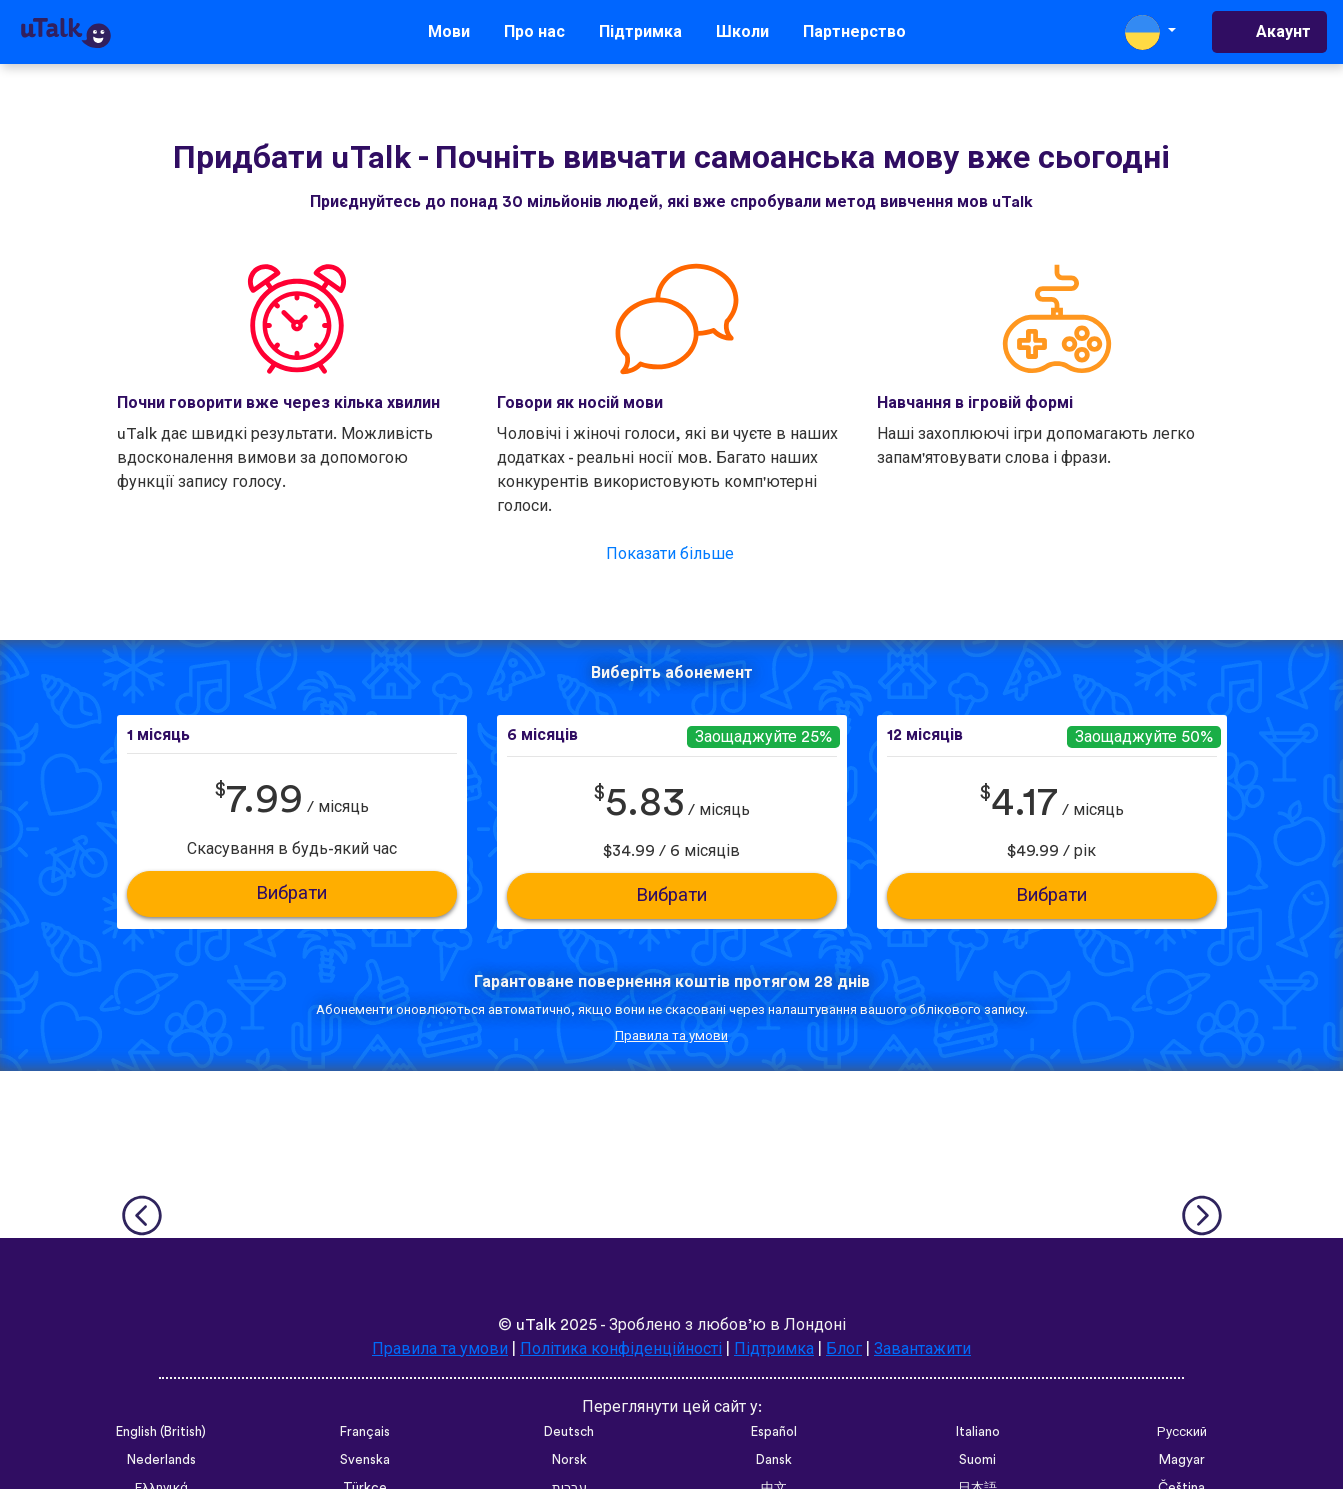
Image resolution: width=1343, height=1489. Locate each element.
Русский (1182, 1432)
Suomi (977, 1460)
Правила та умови (671, 1036)
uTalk (536, 1325)
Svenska (365, 1460)
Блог (844, 1349)
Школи (742, 32)
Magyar (1182, 1460)
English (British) (161, 1432)
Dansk (774, 1460)
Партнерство (854, 32)
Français (365, 1432)
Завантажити (922, 1349)
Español (774, 1432)
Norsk (569, 1460)
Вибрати (291, 893)
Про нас (534, 32)
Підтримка (640, 32)
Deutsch (569, 1432)
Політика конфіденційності (621, 1349)
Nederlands (161, 1460)
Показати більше (670, 554)
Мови (449, 32)
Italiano (978, 1432)
